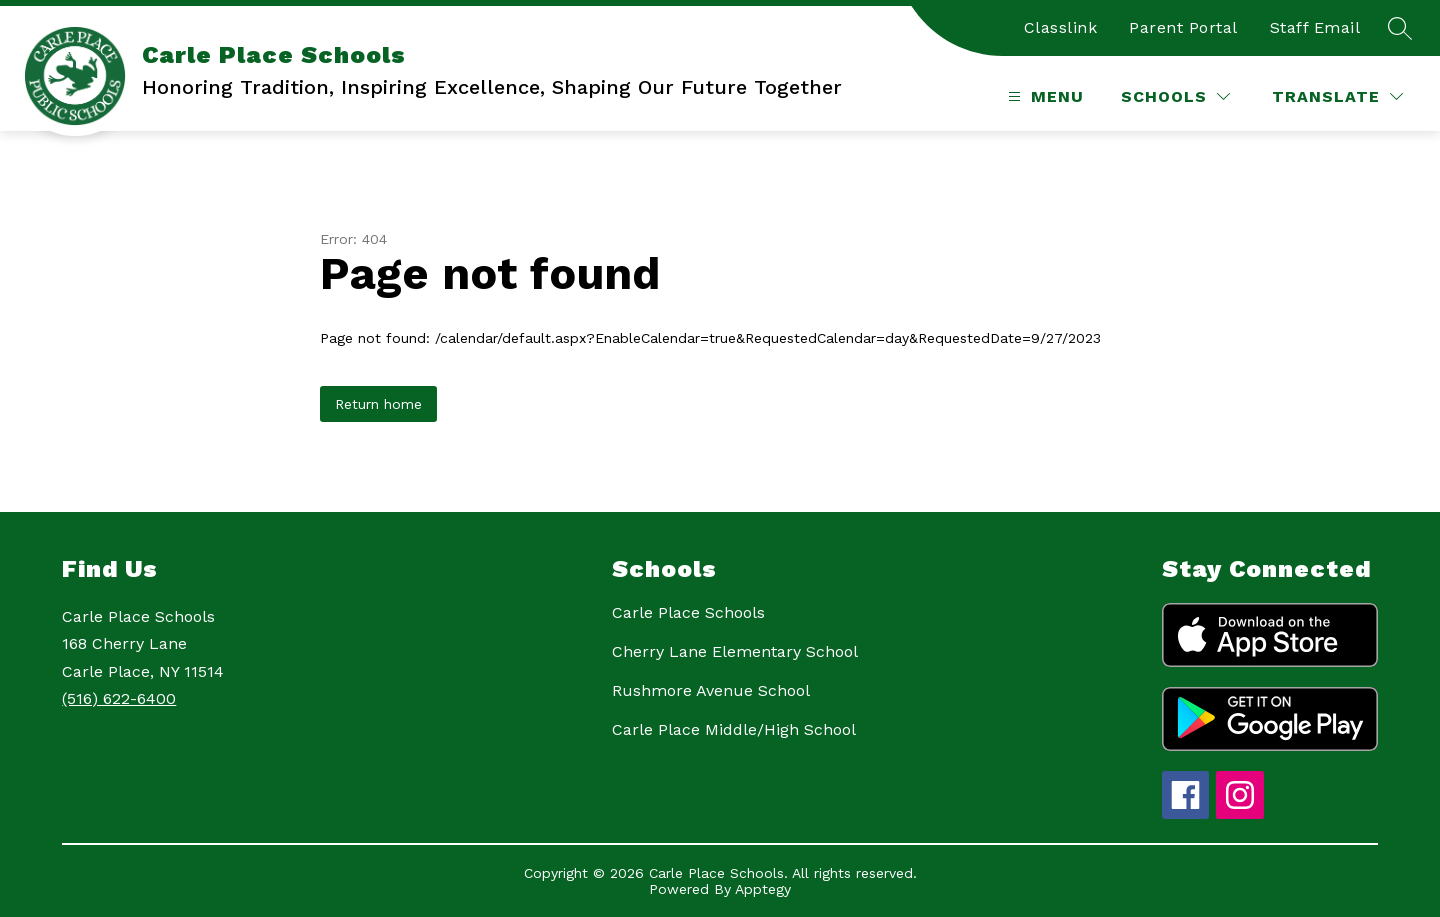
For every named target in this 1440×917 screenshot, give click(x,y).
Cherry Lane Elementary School (735, 651)
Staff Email (1315, 27)
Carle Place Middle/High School (734, 729)
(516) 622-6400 (119, 698)
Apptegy (763, 889)
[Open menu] (1043, 96)
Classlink (1061, 27)
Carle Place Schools (688, 612)
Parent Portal (1183, 27)
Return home (378, 404)
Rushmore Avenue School (711, 690)
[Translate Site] (1337, 96)
